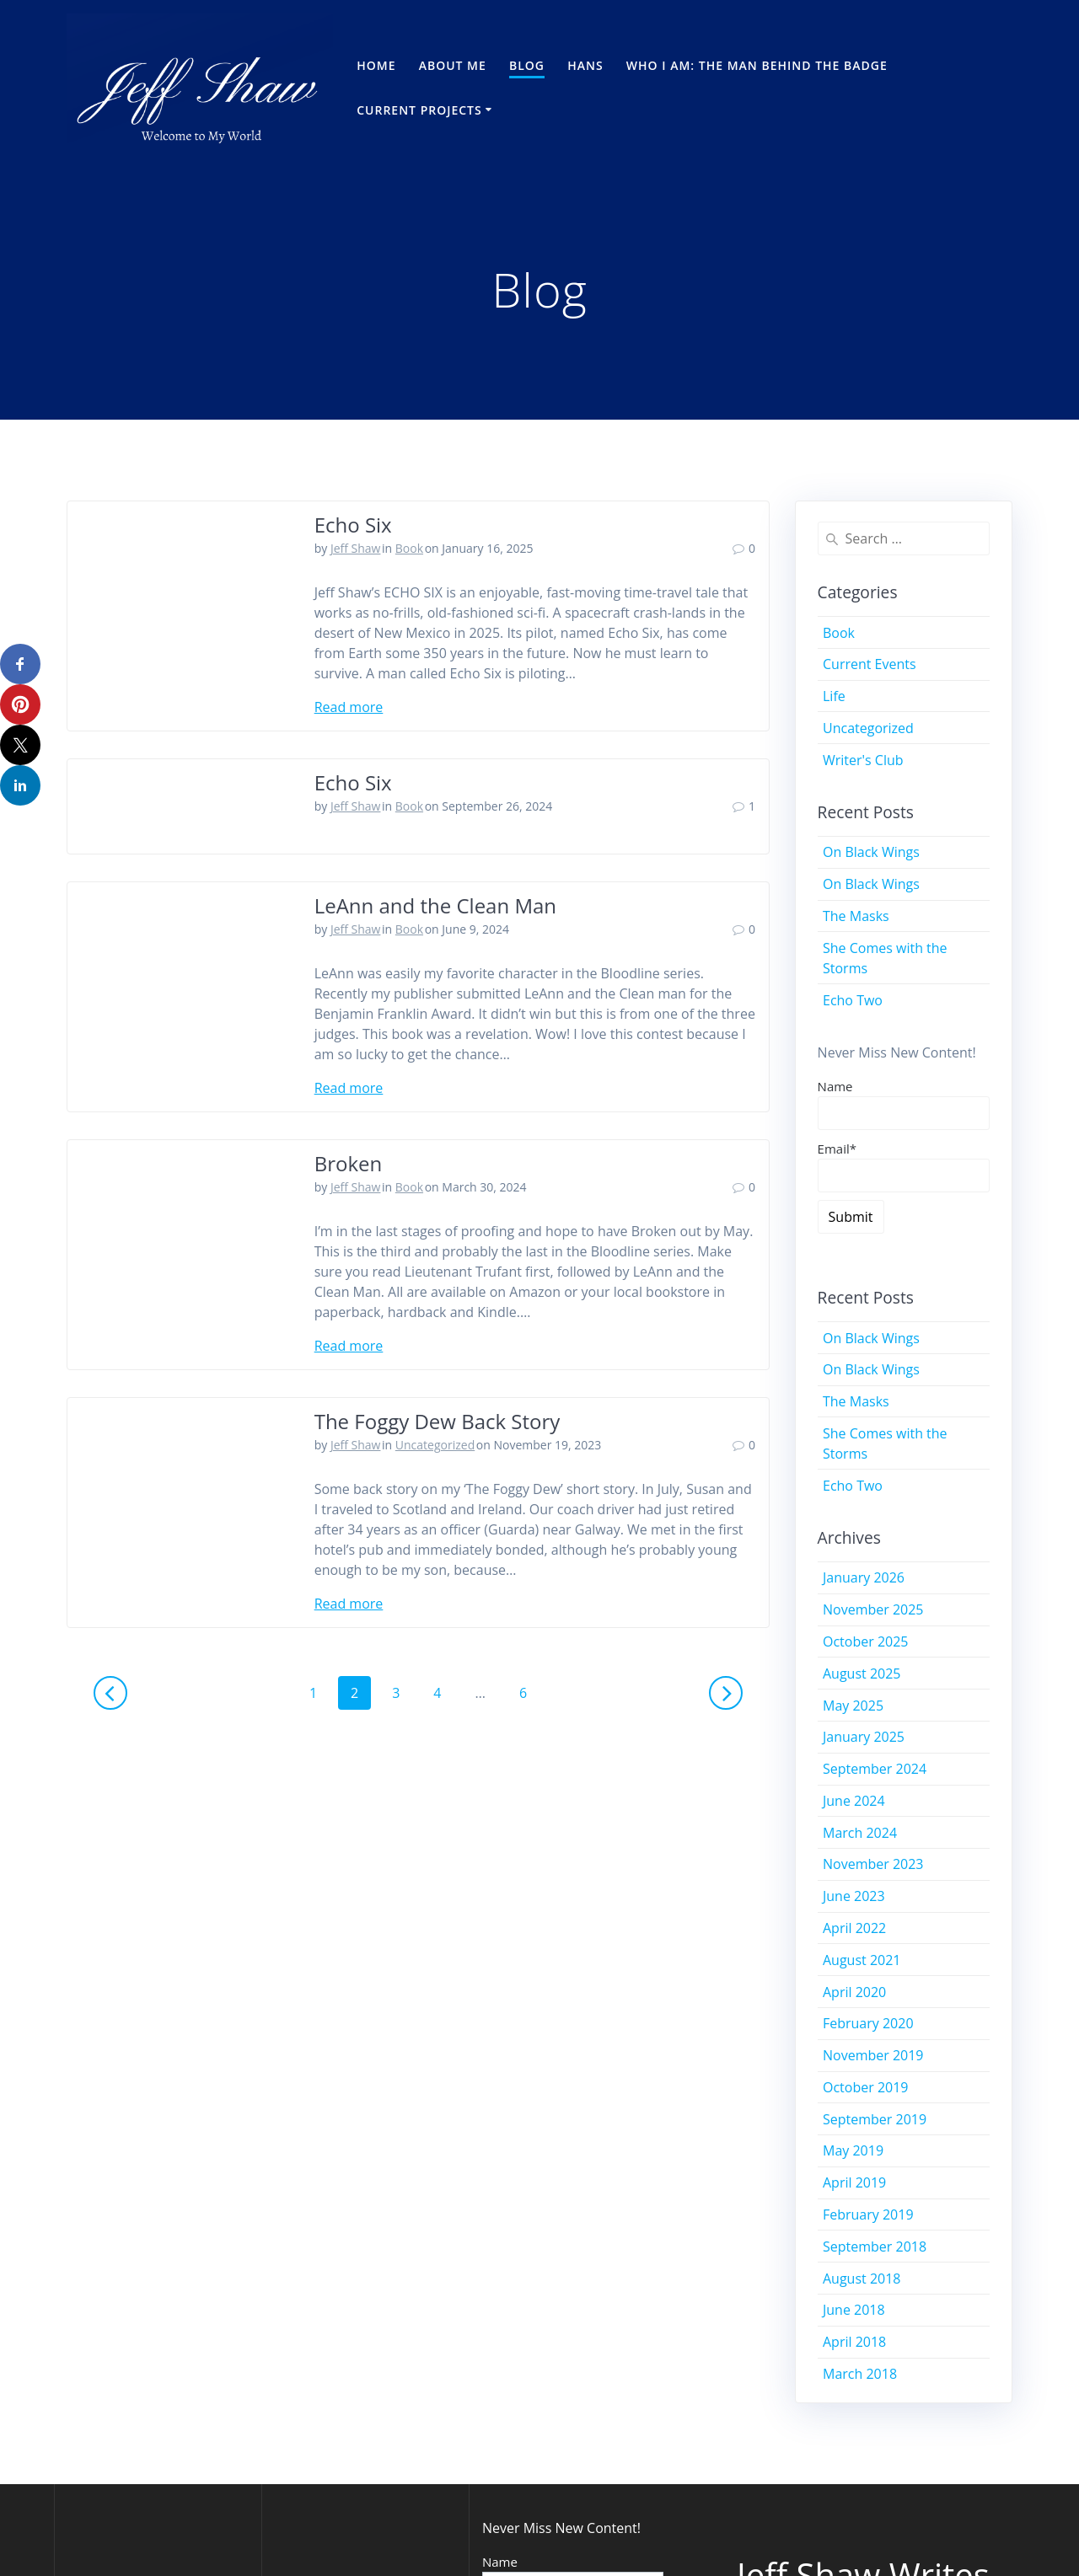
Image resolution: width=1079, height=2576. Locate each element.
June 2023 (854, 1896)
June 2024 (854, 1800)
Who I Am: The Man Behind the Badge (757, 65)
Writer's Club (863, 760)
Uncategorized (435, 1445)
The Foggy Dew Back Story (437, 1421)
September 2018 (874, 2246)
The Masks (856, 916)
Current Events (869, 664)
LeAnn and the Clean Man (435, 905)
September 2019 (874, 2119)
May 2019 (853, 2150)
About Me (452, 65)
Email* (904, 1166)
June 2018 (854, 2309)
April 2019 (854, 2182)
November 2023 (873, 1864)
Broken (348, 1163)
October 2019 (866, 2087)
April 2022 (854, 1928)
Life (834, 696)
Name (835, 1086)
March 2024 (860, 1833)
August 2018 (862, 2278)
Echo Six (353, 524)
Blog (527, 65)
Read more (349, 707)
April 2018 (854, 2341)
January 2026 (864, 1577)
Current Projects (419, 110)
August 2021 (862, 1960)
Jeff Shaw (355, 548)
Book (409, 548)
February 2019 (868, 2214)
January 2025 (864, 1736)
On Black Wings (871, 852)
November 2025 (873, 1609)
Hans (585, 65)
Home (376, 65)
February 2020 (868, 2023)
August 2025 (862, 1673)
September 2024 (874, 1768)
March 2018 (860, 2373)
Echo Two (853, 1000)
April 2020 (854, 1992)
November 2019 (873, 2055)
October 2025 (866, 1641)
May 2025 (853, 1705)
